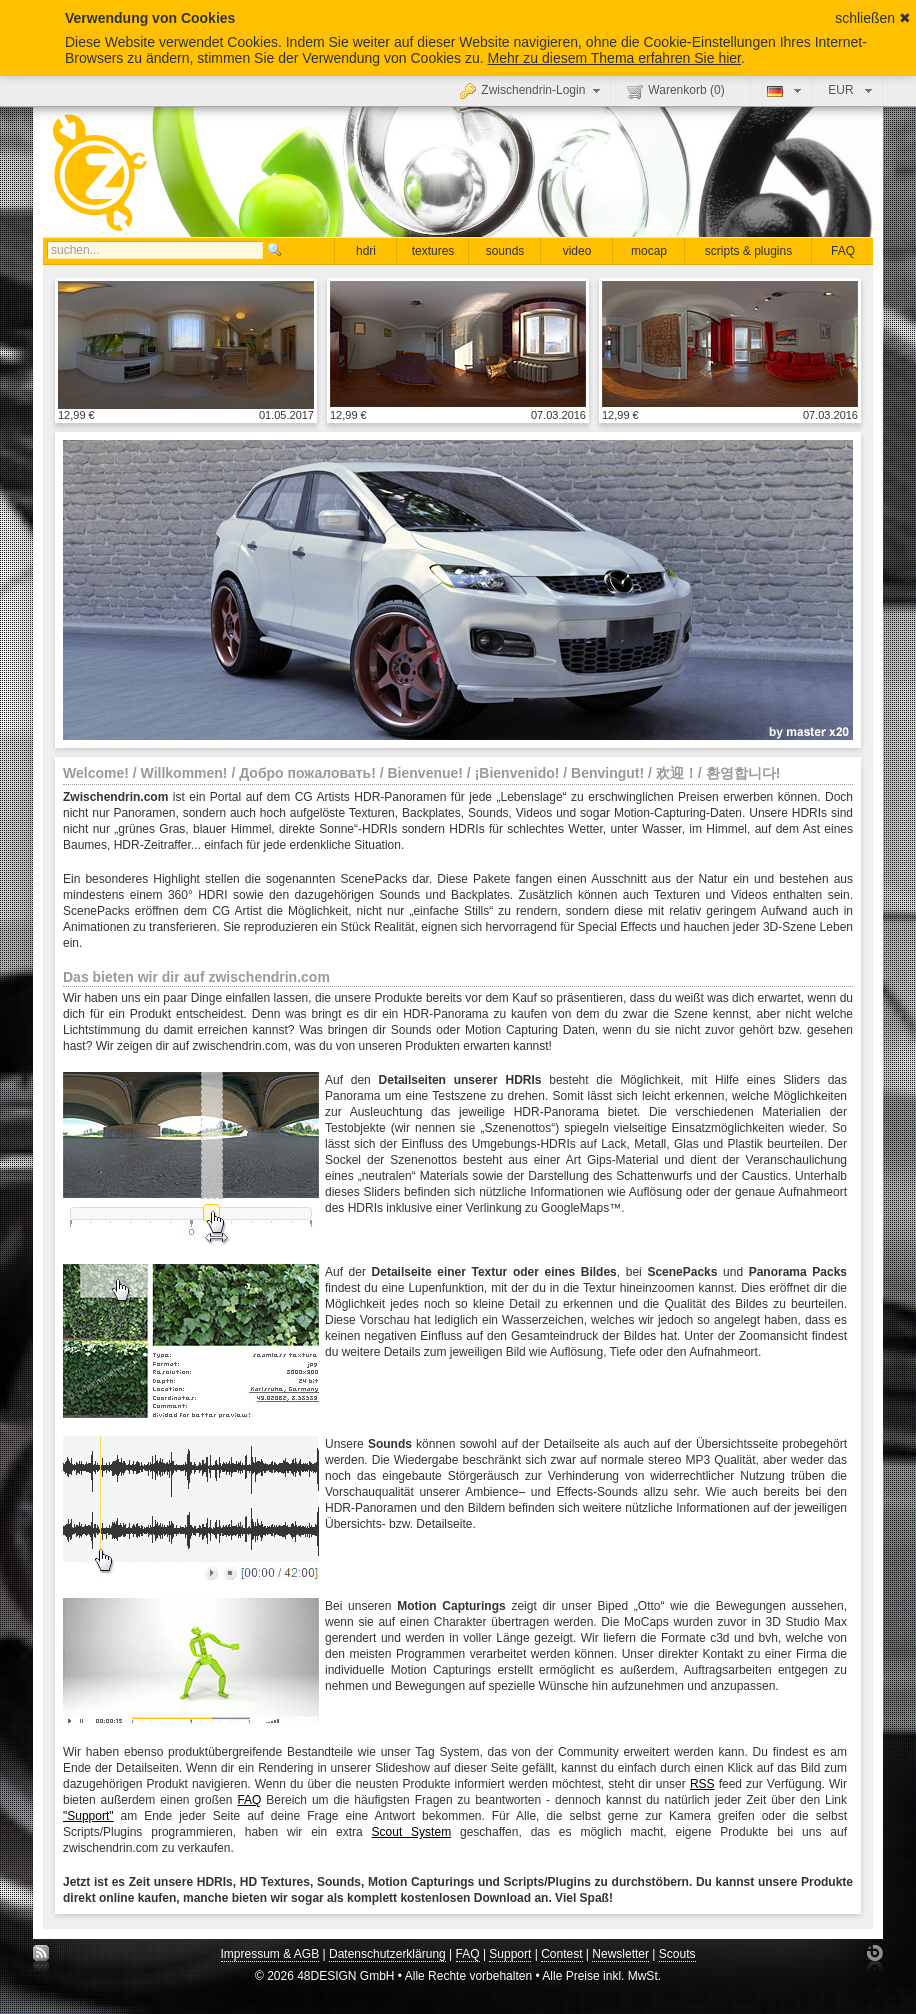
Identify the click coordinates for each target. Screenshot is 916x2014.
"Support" (88, 1816)
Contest (561, 1954)
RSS (702, 1784)
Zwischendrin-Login (532, 90)
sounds (505, 251)
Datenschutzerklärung (387, 1954)
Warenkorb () (675, 91)
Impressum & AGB (270, 1954)
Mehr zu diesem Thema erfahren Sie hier (614, 58)
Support (510, 1954)
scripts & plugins (748, 251)
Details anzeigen (186, 344)
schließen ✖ (873, 18)
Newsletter (620, 1954)
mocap (649, 251)
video (577, 251)
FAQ (843, 251)
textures (433, 251)
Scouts (677, 1954)
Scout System (412, 1832)
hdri (366, 251)
